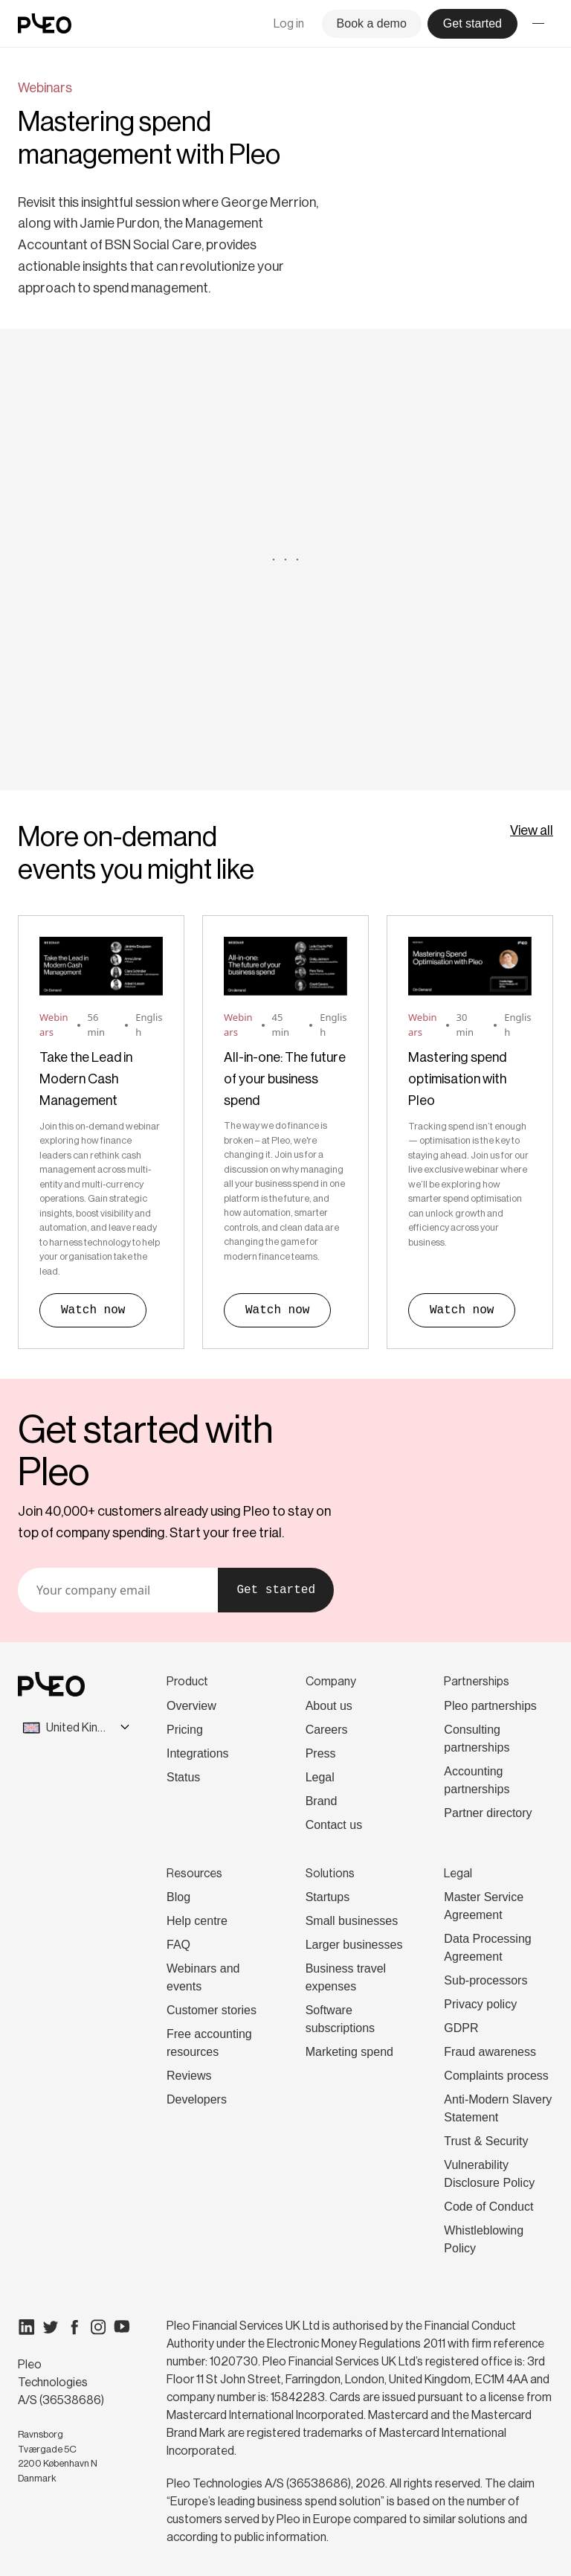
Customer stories (212, 2010)
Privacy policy (480, 2004)
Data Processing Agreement (487, 1947)
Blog (178, 1897)
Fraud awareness (490, 2051)
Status (183, 1777)
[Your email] (118, 1590)
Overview (191, 1705)
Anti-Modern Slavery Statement (498, 2108)
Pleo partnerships (490, 1705)
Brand (322, 1801)
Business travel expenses (346, 1977)
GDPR (461, 2028)
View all (531, 830)
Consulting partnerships (476, 1738)
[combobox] (62, 1727)
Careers (327, 1729)
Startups (328, 1897)
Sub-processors (485, 1980)
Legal (320, 1777)
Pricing (185, 1729)
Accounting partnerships (476, 1780)
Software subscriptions (340, 2019)
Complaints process (496, 2075)
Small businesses (352, 1921)
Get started (275, 1590)
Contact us (334, 1825)
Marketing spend (349, 2051)
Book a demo (372, 23)
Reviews (189, 2075)
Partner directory (488, 1813)
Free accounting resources (209, 2043)
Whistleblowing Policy (483, 2239)
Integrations (198, 1753)
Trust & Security (486, 2141)
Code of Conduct (488, 2206)
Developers (197, 2099)
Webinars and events (203, 1977)
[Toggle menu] (538, 24)
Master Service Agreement (483, 1906)
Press (321, 1753)
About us (329, 1705)
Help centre (197, 1921)
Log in (289, 23)
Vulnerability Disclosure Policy (489, 2174)
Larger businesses (354, 1944)
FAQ (178, 1944)
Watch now (93, 1310)
